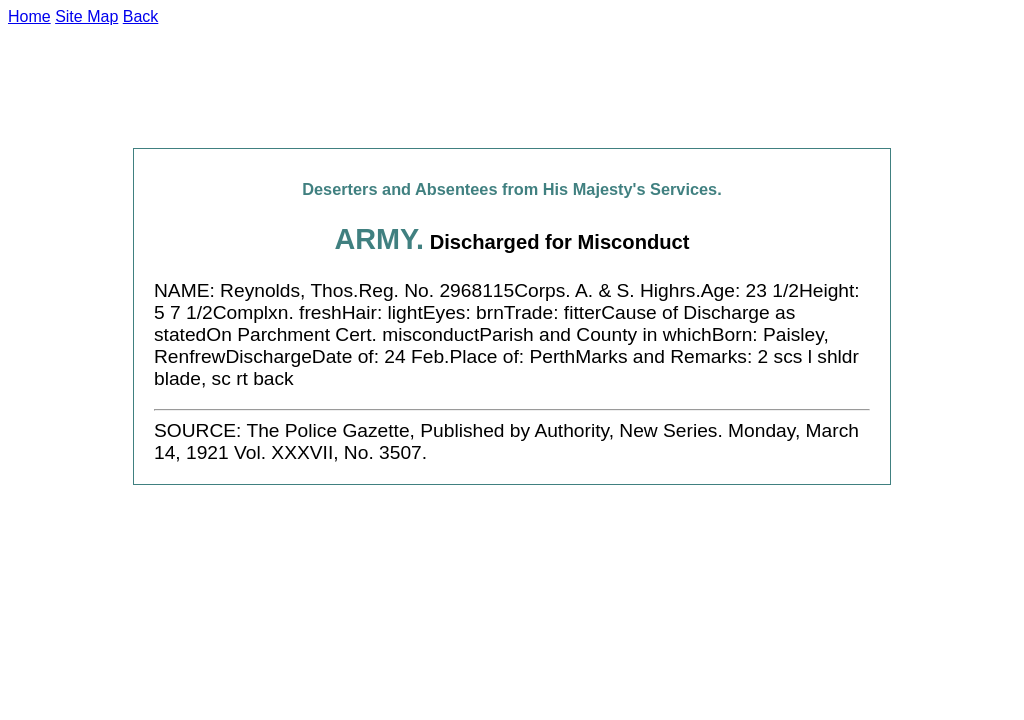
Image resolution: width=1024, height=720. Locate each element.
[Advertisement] (512, 87)
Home (29, 16)
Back (141, 16)
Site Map (86, 16)
